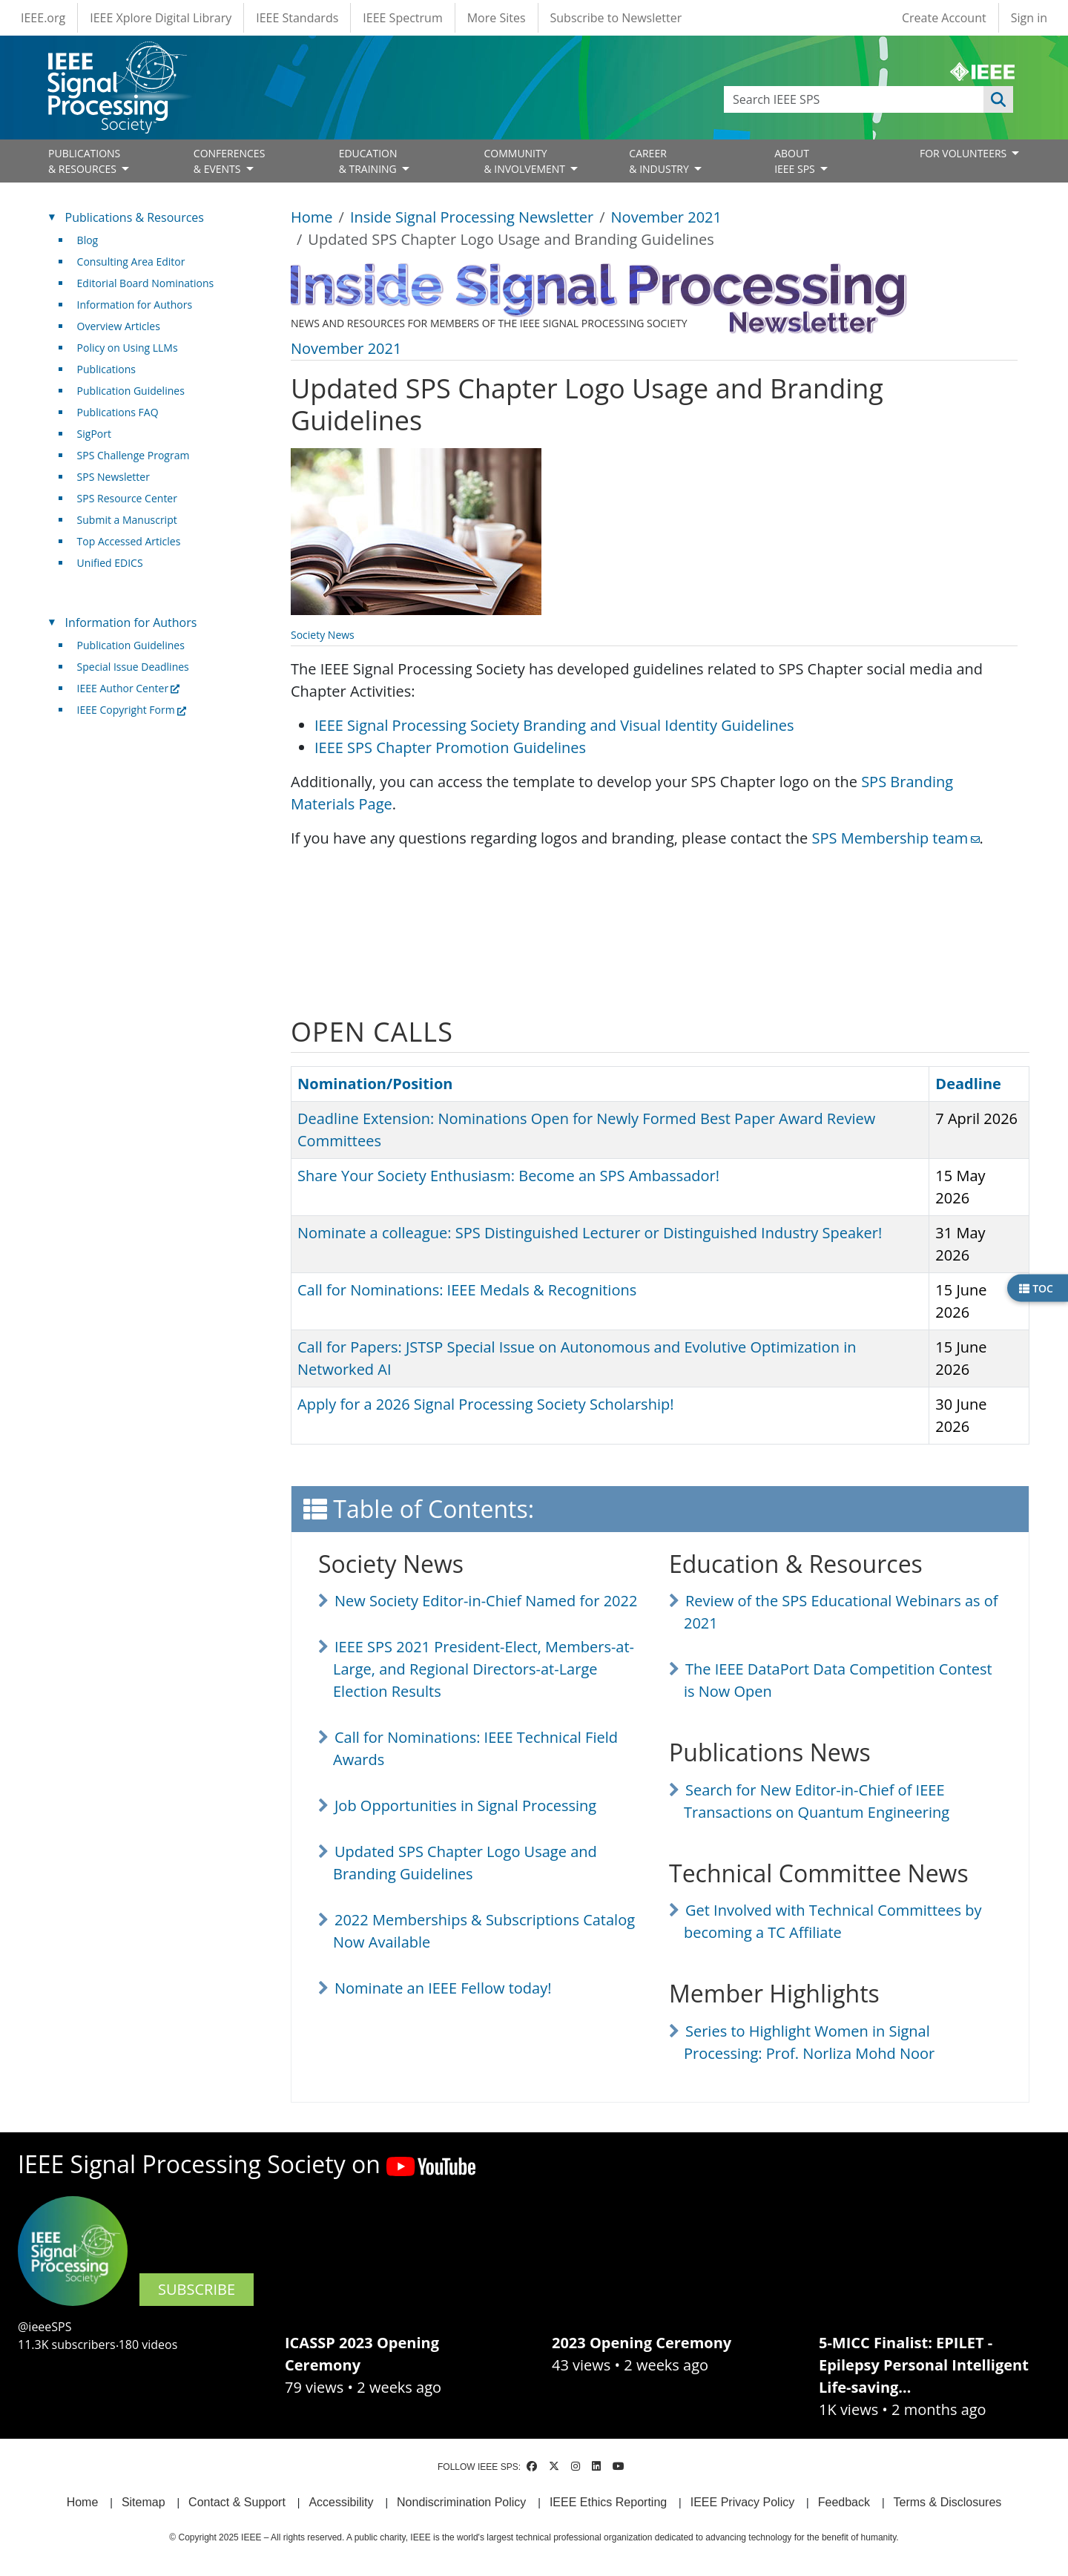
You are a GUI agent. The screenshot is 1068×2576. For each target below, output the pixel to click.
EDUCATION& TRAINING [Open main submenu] (369, 161)
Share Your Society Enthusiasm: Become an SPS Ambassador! (508, 1176)
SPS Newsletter (113, 477)
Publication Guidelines (131, 391)
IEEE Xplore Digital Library (160, 18)
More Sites (496, 18)
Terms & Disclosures (948, 2502)
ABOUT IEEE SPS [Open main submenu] (795, 161)
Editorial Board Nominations (145, 283)
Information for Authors (135, 305)
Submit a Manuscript (127, 520)
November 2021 (666, 217)
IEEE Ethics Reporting (608, 2502)
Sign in (1029, 18)
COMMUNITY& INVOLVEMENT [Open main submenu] (525, 161)
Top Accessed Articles (129, 541)
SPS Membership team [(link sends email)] (896, 838)
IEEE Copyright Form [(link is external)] (131, 710)
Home (312, 217)
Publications (106, 369)
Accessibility (341, 2502)
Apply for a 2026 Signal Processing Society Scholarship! (485, 1404)
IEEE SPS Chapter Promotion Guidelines (450, 747)
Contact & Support (237, 2502)
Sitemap (143, 2502)
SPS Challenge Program (133, 455)
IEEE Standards (297, 18)
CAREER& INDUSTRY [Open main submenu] (660, 161)
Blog (88, 240)
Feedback (844, 2502)
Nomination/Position (374, 1084)
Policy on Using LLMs (127, 348)
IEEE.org (43, 18)
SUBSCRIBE (196, 2289)
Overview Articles (118, 326)
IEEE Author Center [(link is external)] (128, 688)
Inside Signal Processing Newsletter (471, 217)
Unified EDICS (110, 563)
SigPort (94, 434)
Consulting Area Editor (131, 261)
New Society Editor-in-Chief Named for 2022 (485, 1601)
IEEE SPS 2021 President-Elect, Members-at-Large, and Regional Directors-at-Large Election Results (483, 1669)
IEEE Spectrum (402, 18)
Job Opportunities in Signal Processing (465, 1805)
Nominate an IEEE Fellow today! (442, 1988)
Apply (998, 99)
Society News (323, 635)
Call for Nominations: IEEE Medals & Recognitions (466, 1290)
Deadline (975, 1084)
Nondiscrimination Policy (461, 2502)
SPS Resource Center (127, 498)
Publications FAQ (118, 412)
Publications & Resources (134, 217)
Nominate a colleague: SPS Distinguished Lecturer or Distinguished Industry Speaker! (589, 1233)
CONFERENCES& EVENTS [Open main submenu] (230, 161)
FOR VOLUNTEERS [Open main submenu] (964, 153)
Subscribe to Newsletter (616, 18)
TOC (1036, 1288)
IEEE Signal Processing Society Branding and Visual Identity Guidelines (554, 725)
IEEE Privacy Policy (742, 2502)
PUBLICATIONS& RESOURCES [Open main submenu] (84, 161)
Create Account (944, 18)
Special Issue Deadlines (133, 667)
